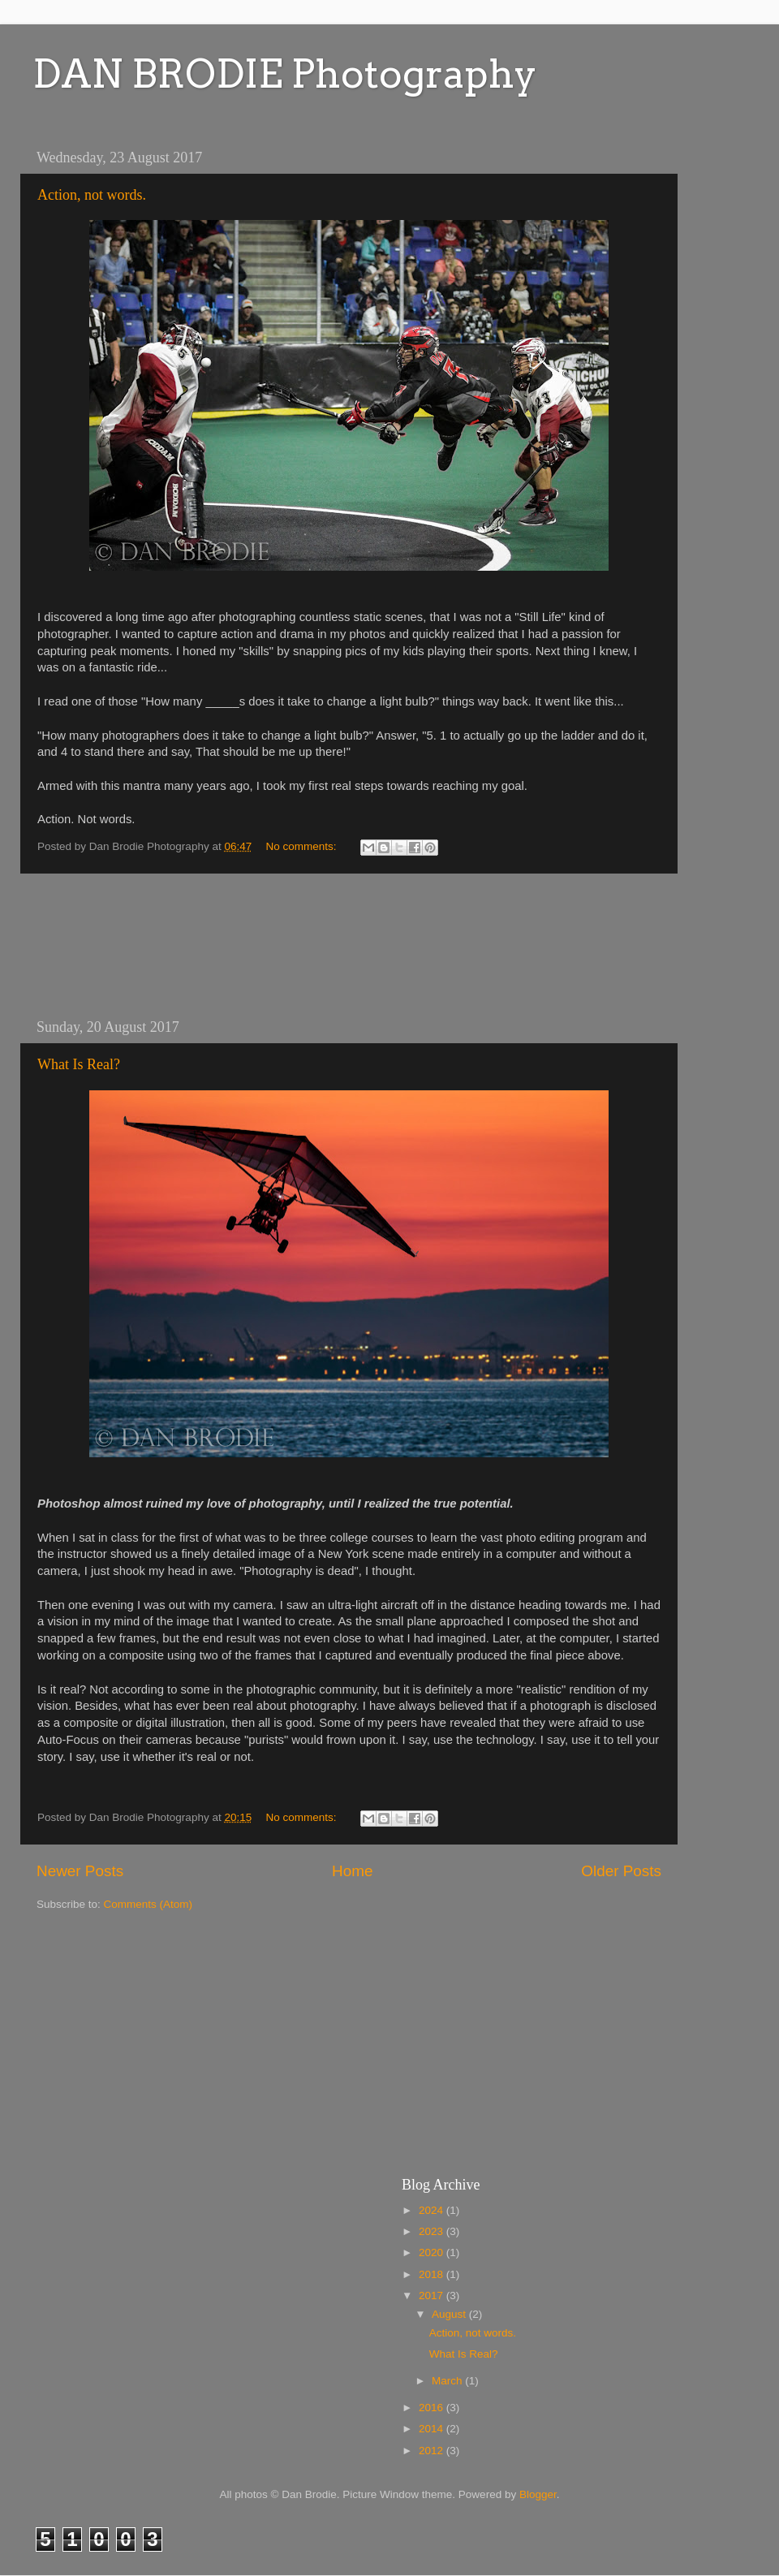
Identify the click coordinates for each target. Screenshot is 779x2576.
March (448, 2381)
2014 (432, 2429)
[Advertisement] (349, 946)
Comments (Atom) (148, 1904)
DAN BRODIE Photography (284, 73)
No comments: (303, 846)
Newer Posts (80, 1870)
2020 (432, 2252)
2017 (432, 2295)
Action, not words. (91, 195)
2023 (432, 2231)
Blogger (538, 2494)
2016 (432, 2407)
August (450, 2314)
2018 (432, 2274)
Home (352, 1870)
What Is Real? (78, 1064)
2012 (432, 2450)
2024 (432, 2210)
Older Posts (621, 1870)
